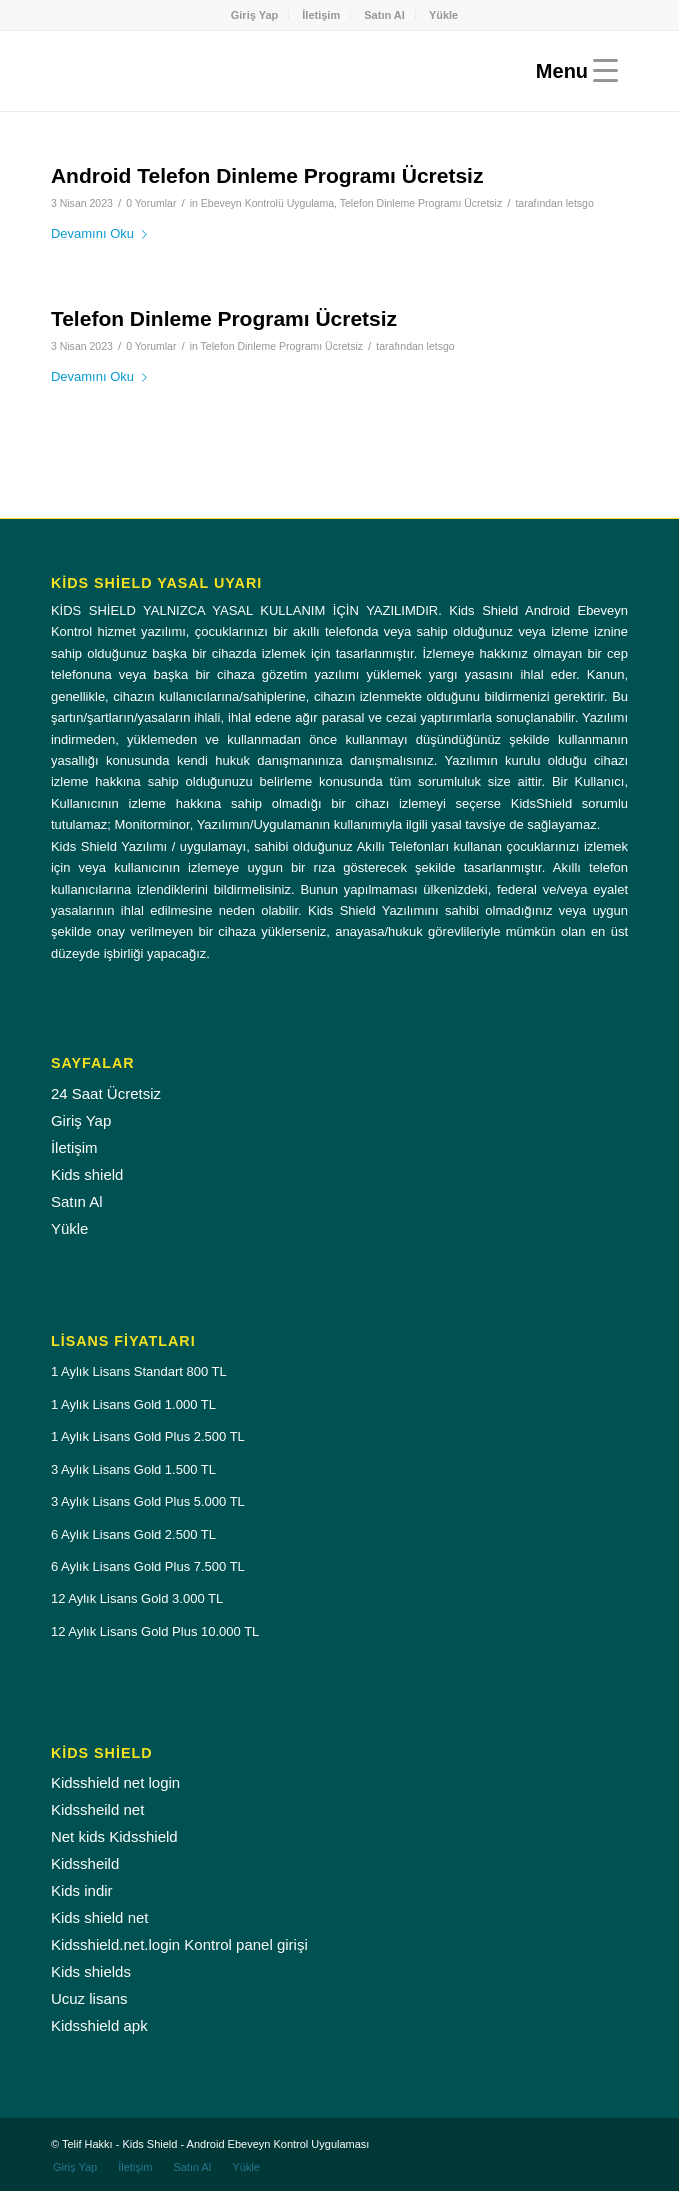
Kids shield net (100, 1917)
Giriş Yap (255, 15)
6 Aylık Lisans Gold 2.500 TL (133, 1534)
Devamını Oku (103, 233)
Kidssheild (85, 1863)
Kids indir (82, 1890)
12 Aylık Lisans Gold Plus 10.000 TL (155, 1631)
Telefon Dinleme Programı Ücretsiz (421, 203)
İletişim (321, 15)
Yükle (443, 15)
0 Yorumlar (151, 203)
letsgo (580, 203)
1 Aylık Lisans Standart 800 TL (139, 1371)
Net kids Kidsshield (114, 1836)
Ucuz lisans (89, 1998)
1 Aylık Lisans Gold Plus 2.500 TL (148, 1436)
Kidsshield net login (115, 1782)
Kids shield (87, 1174)
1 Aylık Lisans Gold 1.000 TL (133, 1404)
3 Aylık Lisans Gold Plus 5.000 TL (148, 1501)
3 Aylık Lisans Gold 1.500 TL (133, 1469)
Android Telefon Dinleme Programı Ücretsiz (267, 175)
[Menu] (572, 71)
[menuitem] (255, 15)
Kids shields (91, 1971)
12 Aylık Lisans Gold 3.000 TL (137, 1598)
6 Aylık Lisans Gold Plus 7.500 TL (148, 1566)
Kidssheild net (97, 1809)
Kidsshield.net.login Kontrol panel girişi (179, 1944)
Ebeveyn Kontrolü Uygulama (267, 203)
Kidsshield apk (99, 2025)
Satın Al (384, 15)
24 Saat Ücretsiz (106, 1093)
